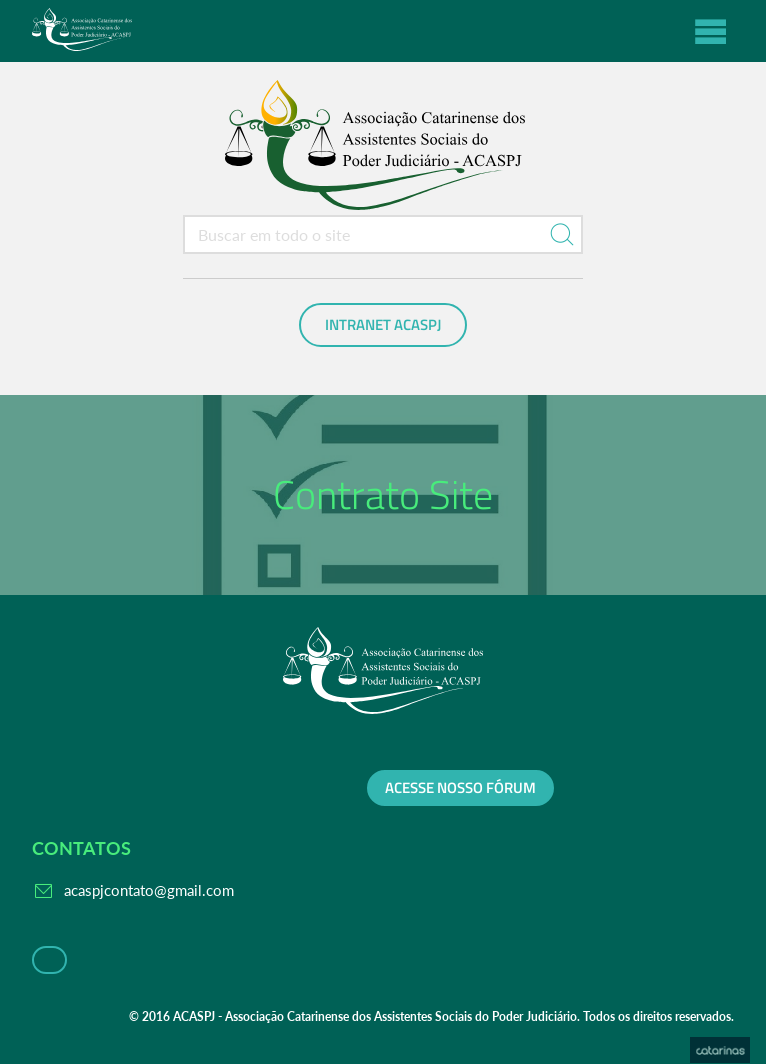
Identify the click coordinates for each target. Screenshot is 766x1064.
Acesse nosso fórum (460, 788)
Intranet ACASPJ (383, 325)
